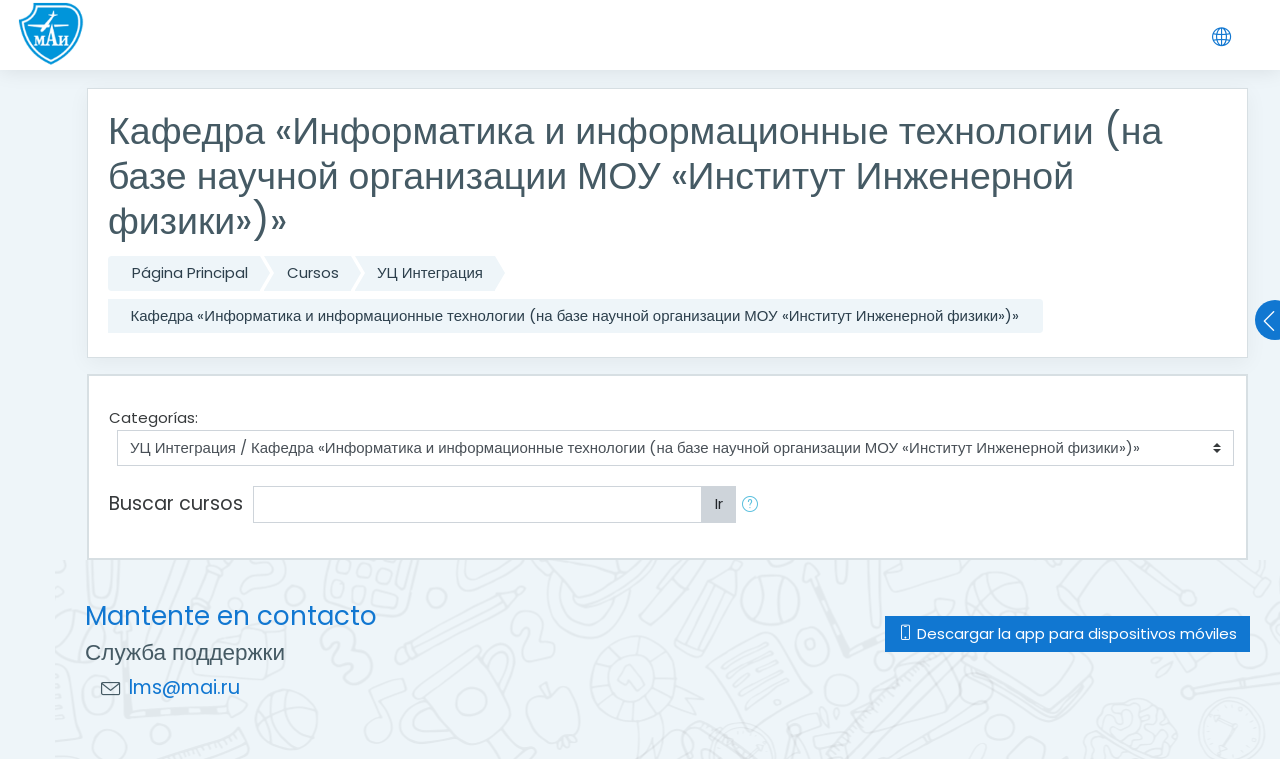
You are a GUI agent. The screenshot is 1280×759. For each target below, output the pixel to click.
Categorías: (153, 417)
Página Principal (190, 272)
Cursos (313, 272)
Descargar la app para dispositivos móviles (1067, 633)
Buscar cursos (176, 503)
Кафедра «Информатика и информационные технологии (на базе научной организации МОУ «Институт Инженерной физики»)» (575, 315)
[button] (754, 504)
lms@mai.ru (184, 687)
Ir (719, 503)
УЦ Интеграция (430, 272)
